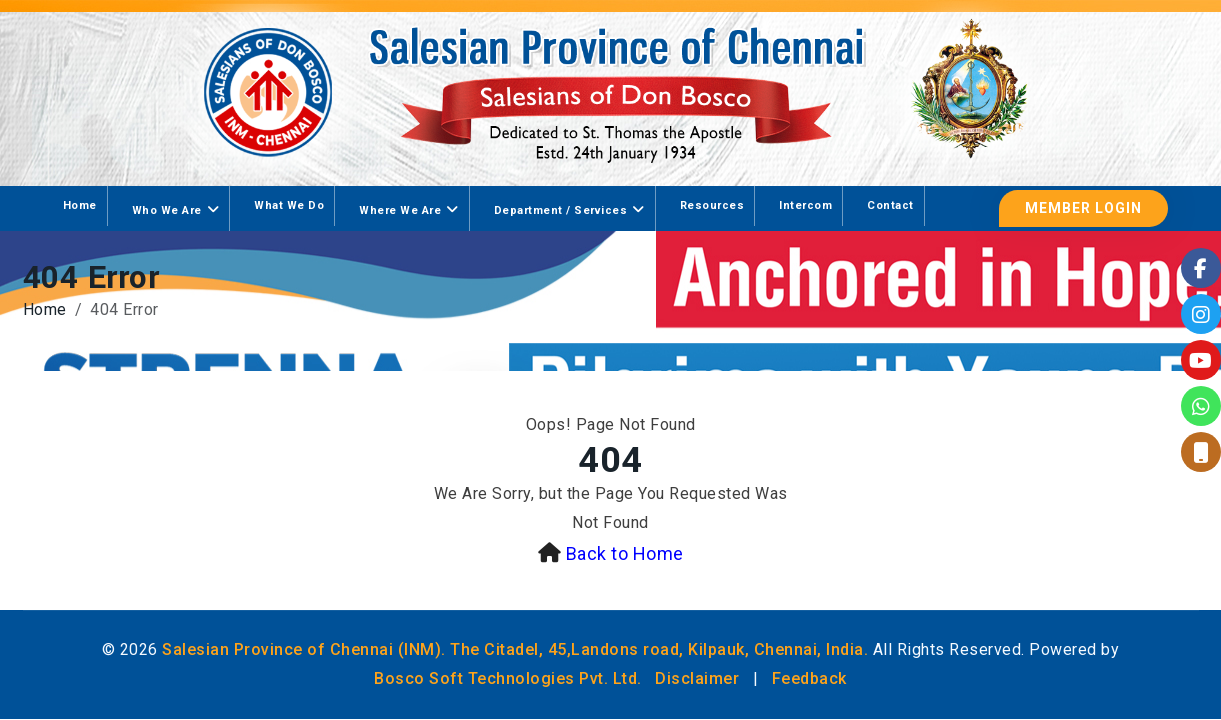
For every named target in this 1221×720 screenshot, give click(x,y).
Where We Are (400, 210)
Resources (712, 205)
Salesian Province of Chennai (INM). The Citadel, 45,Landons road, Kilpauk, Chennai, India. (515, 649)
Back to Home (625, 553)
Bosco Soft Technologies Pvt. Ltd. (508, 678)
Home (80, 205)
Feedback (809, 678)
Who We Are (167, 210)
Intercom (805, 205)
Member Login (1083, 208)
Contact (890, 205)
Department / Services (561, 210)
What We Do (289, 205)
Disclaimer (697, 678)
